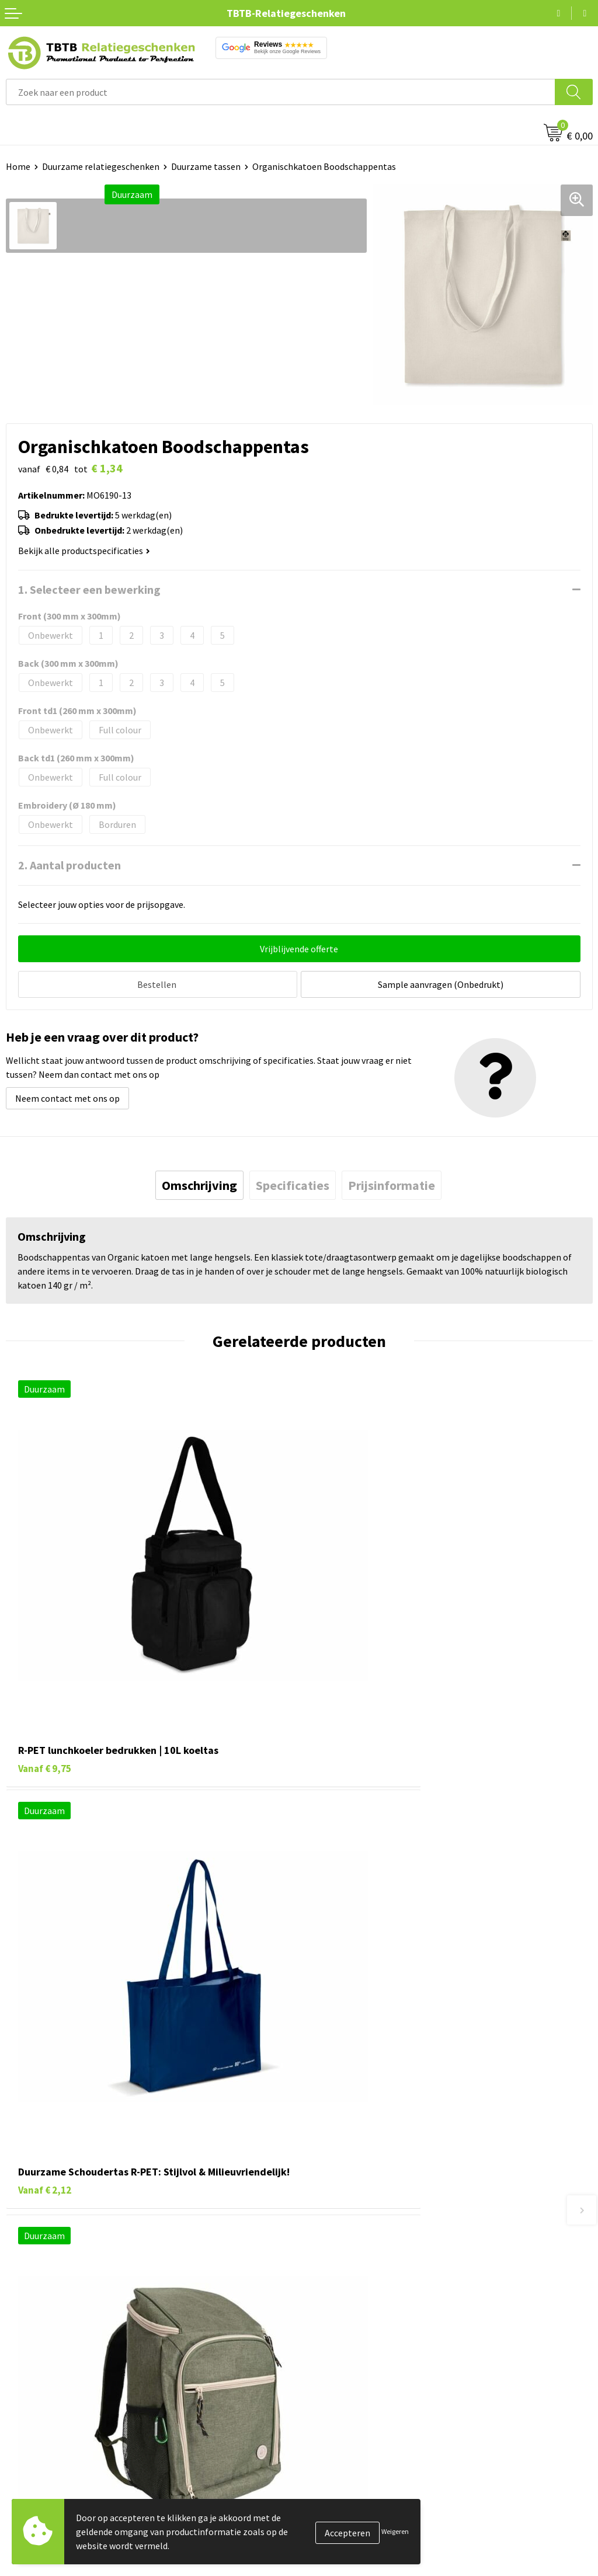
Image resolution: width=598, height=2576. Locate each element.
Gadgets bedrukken (44, 2485)
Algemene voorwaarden (352, 2538)
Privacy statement (342, 2502)
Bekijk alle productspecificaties (84, 550)
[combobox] (280, 92)
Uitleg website (334, 2284)
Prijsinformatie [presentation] (391, 1182)
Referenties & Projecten (353, 2485)
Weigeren (395, 2531)
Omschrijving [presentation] (199, 1182)
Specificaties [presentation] (292, 1182)
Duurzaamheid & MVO (347, 2373)
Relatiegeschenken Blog (354, 2467)
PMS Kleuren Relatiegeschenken (369, 2320)
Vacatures (324, 2449)
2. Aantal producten (69, 865)
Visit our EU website (344, 2555)
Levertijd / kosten (340, 2266)
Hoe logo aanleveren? (348, 2337)
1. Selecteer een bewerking (89, 589)
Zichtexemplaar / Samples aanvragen (379, 2355)
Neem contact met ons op (67, 1095)
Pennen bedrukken (43, 2432)
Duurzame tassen (206, 166)
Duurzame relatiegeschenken (100, 166)
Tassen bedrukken (42, 2449)
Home (18, 166)
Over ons (322, 2432)
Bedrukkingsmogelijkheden (360, 2302)
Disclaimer (326, 2520)
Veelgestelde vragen (345, 2248)
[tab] (199, 1182)
